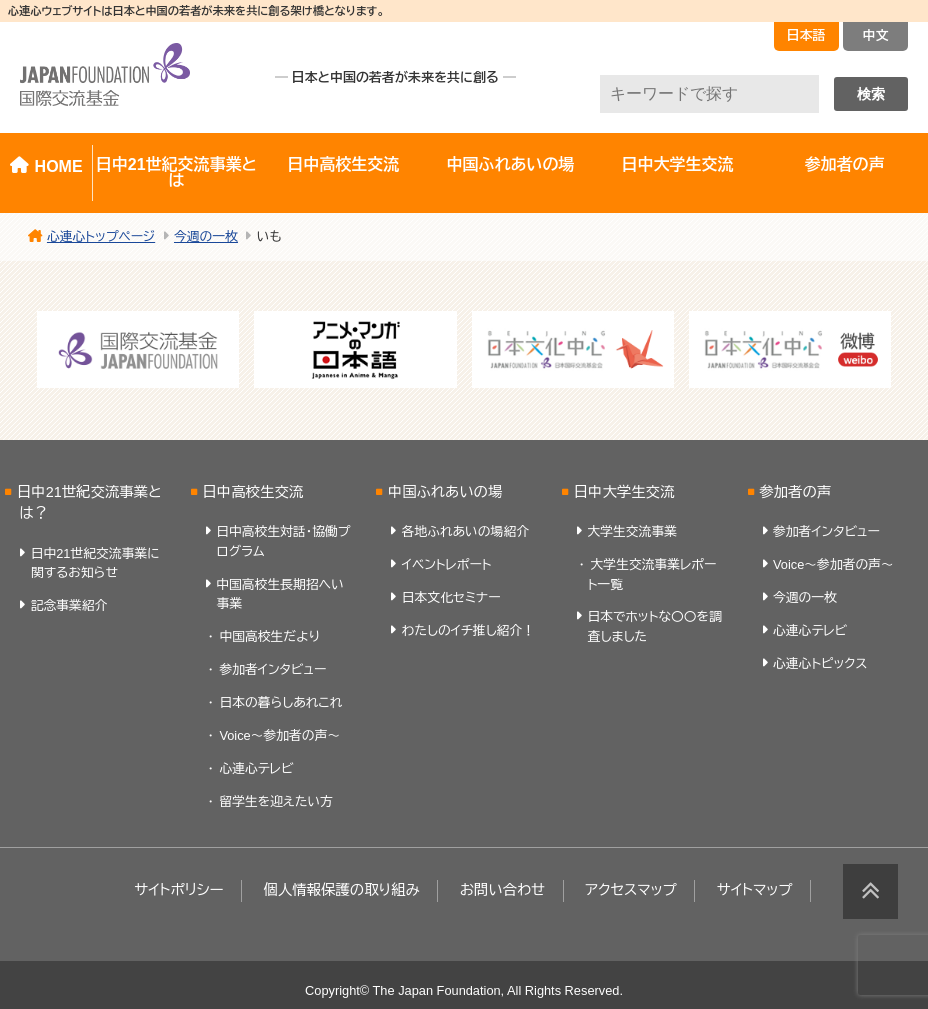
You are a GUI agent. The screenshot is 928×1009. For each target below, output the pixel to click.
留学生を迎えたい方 (276, 801)
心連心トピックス (820, 663)
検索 (871, 94)
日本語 (806, 35)
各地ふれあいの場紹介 (465, 531)
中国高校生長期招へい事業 (280, 594)
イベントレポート (447, 564)
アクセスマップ (631, 890)
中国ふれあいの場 (510, 164)
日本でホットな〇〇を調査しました (654, 626)
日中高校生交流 (343, 164)
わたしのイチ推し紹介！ (468, 630)
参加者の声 (795, 492)
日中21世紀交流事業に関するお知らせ (95, 563)
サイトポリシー (178, 890)
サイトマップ (755, 890)
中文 (876, 35)
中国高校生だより (269, 636)
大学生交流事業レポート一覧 (652, 574)
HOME (59, 166)
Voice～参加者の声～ (279, 735)
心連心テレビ (256, 768)
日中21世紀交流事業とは (176, 172)
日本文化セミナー (451, 597)
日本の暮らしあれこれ (280, 702)
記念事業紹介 (69, 605)
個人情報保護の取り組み (341, 890)
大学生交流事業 (632, 531)
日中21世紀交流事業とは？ (89, 503)
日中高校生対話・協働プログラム (283, 541)
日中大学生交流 (677, 164)
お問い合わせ (503, 890)
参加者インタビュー (272, 669)
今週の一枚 (805, 597)
